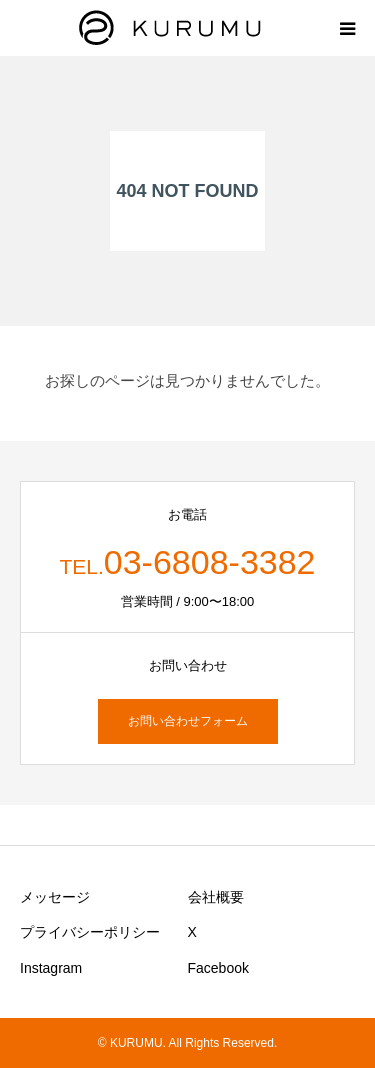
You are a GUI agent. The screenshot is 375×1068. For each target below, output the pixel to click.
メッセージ (55, 897)
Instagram (51, 968)
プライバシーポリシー (90, 932)
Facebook (218, 968)
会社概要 (216, 897)
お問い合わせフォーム (188, 721)
